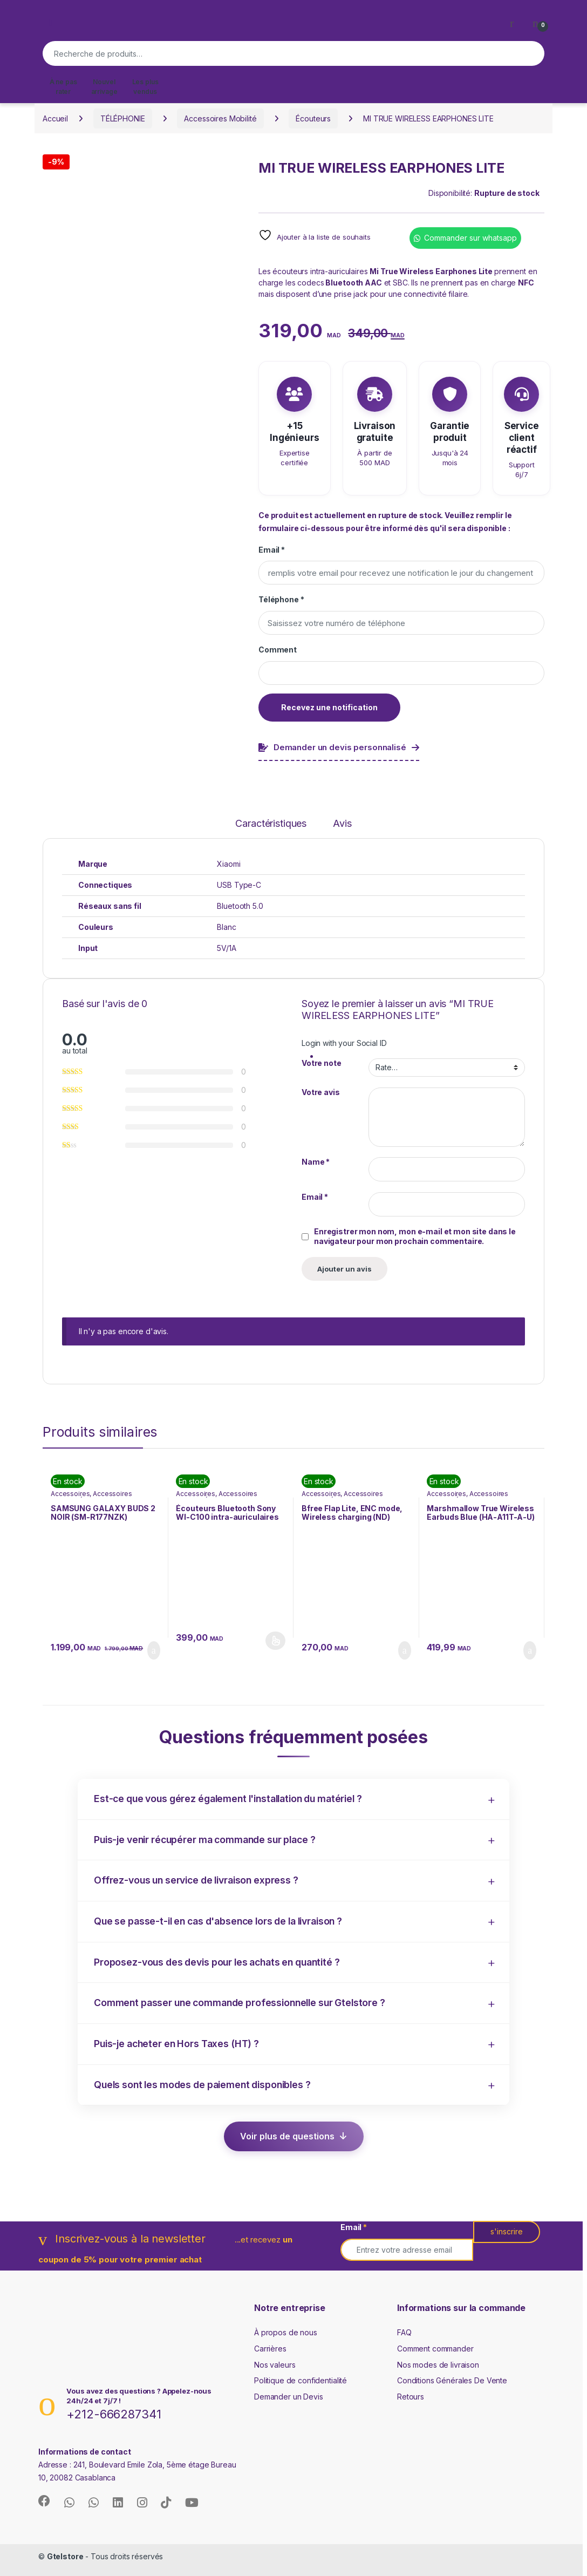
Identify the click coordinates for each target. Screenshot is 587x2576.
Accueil (55, 118)
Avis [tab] (342, 824)
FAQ (404, 2332)
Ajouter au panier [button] (153, 1650)
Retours (410, 2396)
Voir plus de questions (287, 2136)
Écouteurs (313, 118)
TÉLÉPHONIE (122, 118)
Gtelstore (65, 2556)
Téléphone (281, 599)
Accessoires (70, 1494)
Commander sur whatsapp (470, 237)
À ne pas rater (63, 87)
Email (271, 549)
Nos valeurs (274, 2364)
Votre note (322, 1063)
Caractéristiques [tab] (270, 824)
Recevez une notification (329, 707)
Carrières (270, 2348)
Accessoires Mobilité (220, 118)
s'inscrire (506, 2231)
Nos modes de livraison (438, 2364)
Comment (277, 649)
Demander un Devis (288, 2396)
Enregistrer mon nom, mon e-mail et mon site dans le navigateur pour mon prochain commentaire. (415, 1236)
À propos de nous (285, 2332)
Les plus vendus (145, 87)
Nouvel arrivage (104, 87)
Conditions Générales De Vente (452, 2380)
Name (316, 1161)
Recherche (530, 53)
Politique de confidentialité (300, 2380)
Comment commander (435, 2348)
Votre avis (321, 1092)
